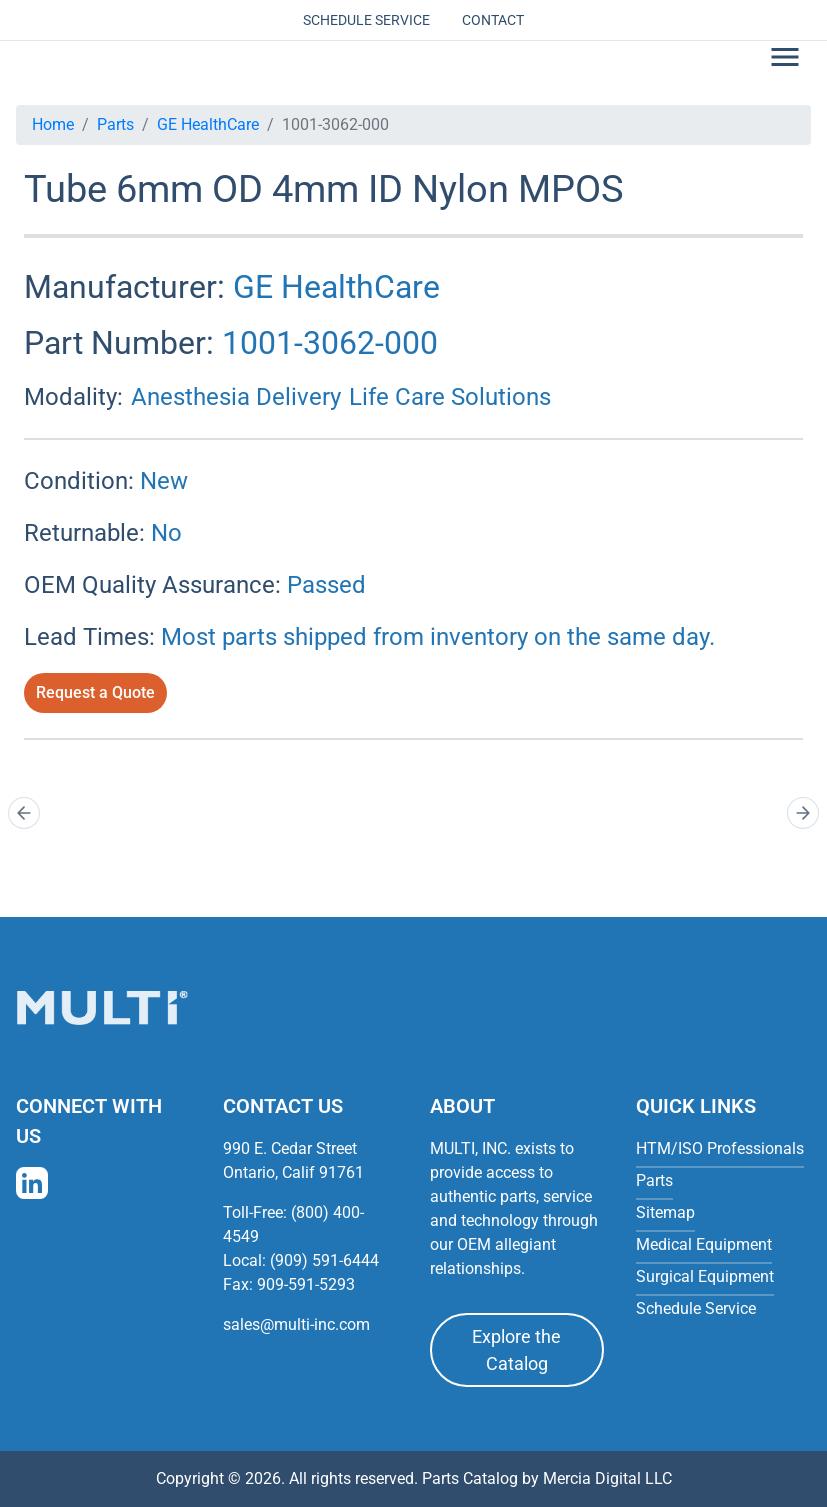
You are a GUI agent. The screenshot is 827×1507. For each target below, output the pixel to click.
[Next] (803, 813)
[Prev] (24, 813)
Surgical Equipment (705, 1276)
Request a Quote (95, 692)
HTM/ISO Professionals (720, 1148)
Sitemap (665, 1212)
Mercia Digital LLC (607, 1478)
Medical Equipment (704, 1244)
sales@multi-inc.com (296, 1324)
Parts (115, 124)
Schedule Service (366, 20)
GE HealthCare (208, 124)
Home (53, 124)
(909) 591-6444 (324, 1260)
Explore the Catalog (516, 1350)
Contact (493, 20)
